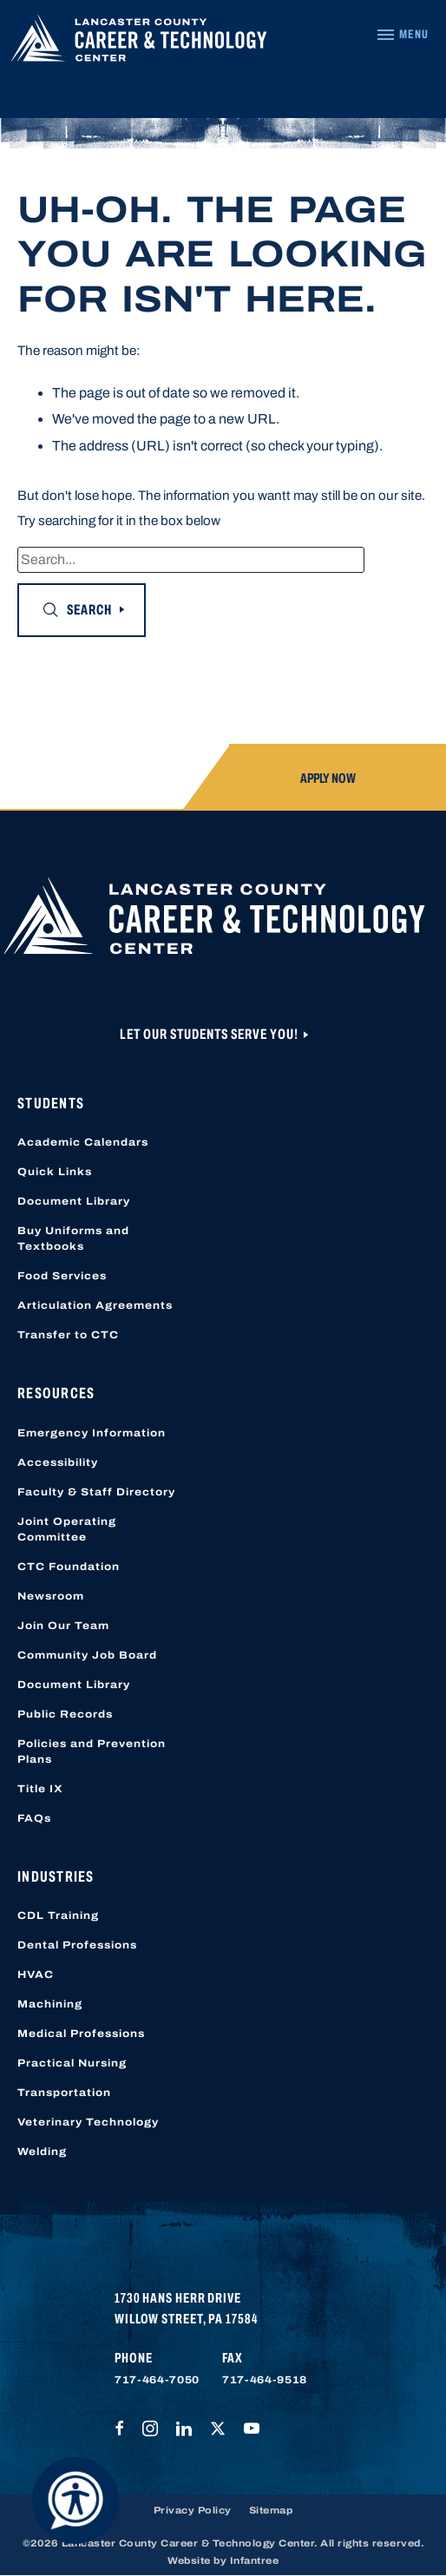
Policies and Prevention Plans (91, 1751)
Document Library (73, 1201)
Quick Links (54, 1172)
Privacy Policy (193, 2510)
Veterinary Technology (88, 2122)
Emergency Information (91, 1433)
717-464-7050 (157, 2380)
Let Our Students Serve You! (210, 1034)
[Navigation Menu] (402, 34)
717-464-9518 (264, 2380)
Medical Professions (81, 2033)
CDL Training (58, 1915)
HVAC (35, 1974)
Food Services (62, 1276)
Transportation (64, 2092)
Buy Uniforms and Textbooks (73, 1238)
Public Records (65, 1714)
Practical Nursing (72, 2063)
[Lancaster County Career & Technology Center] (139, 42)
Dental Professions (77, 1945)
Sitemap (271, 2510)
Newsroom (50, 1596)
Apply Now (328, 778)
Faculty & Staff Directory (96, 1492)
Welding (42, 2152)
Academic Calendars (82, 1142)
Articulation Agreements (95, 1305)
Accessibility (57, 1462)
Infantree (254, 2560)
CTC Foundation (68, 1567)
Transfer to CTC (68, 1335)
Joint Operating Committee (66, 1529)
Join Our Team (63, 1626)
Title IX (40, 1789)
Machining (49, 2004)
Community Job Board (87, 1655)
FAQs (34, 1818)
